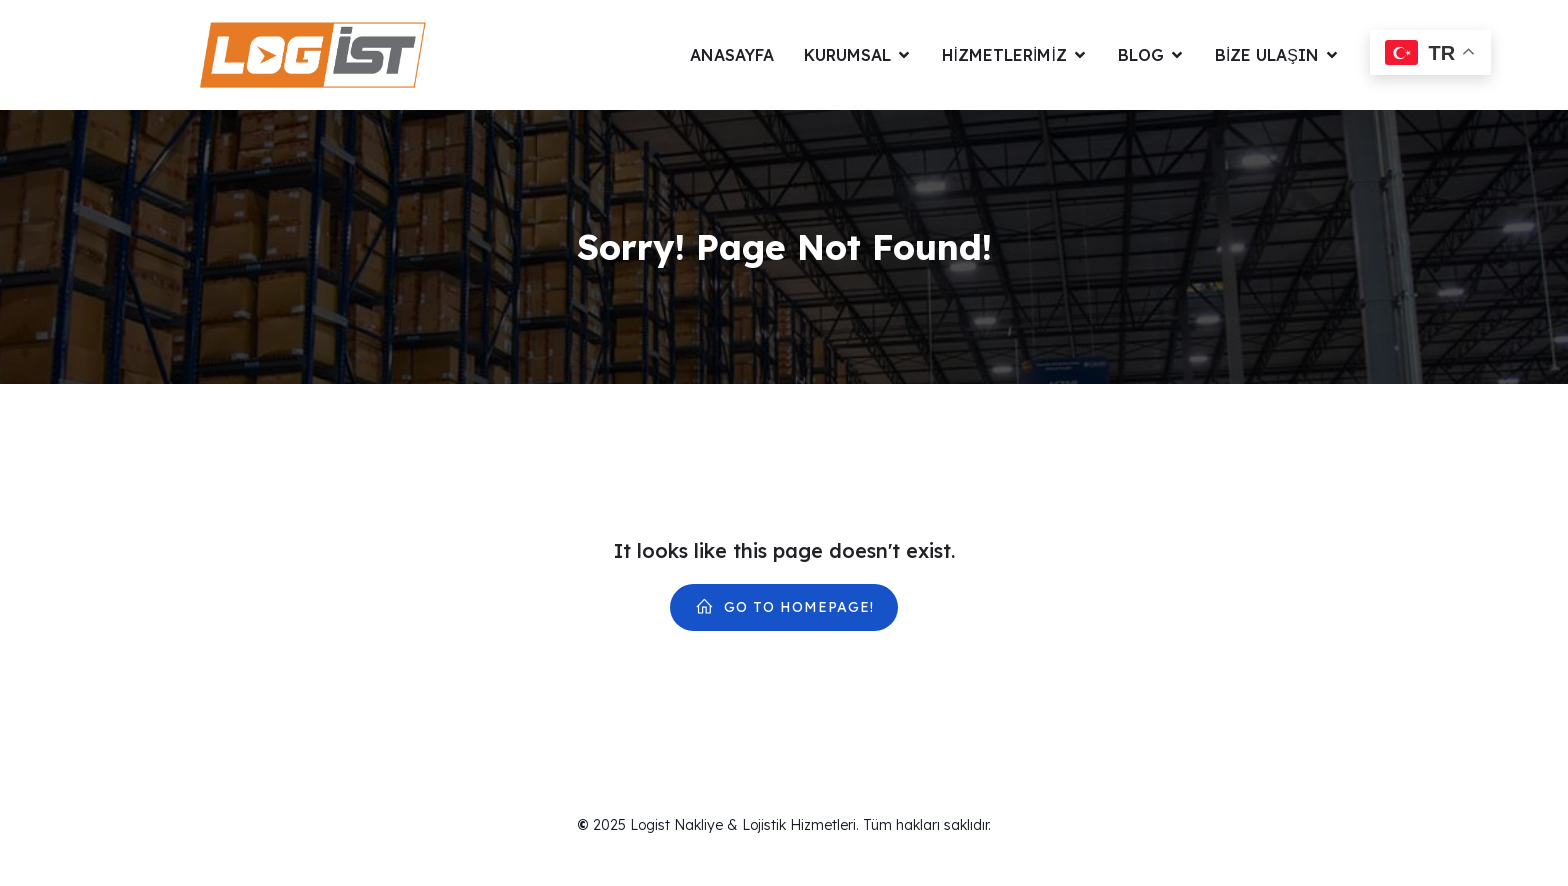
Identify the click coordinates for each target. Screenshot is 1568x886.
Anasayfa (732, 55)
